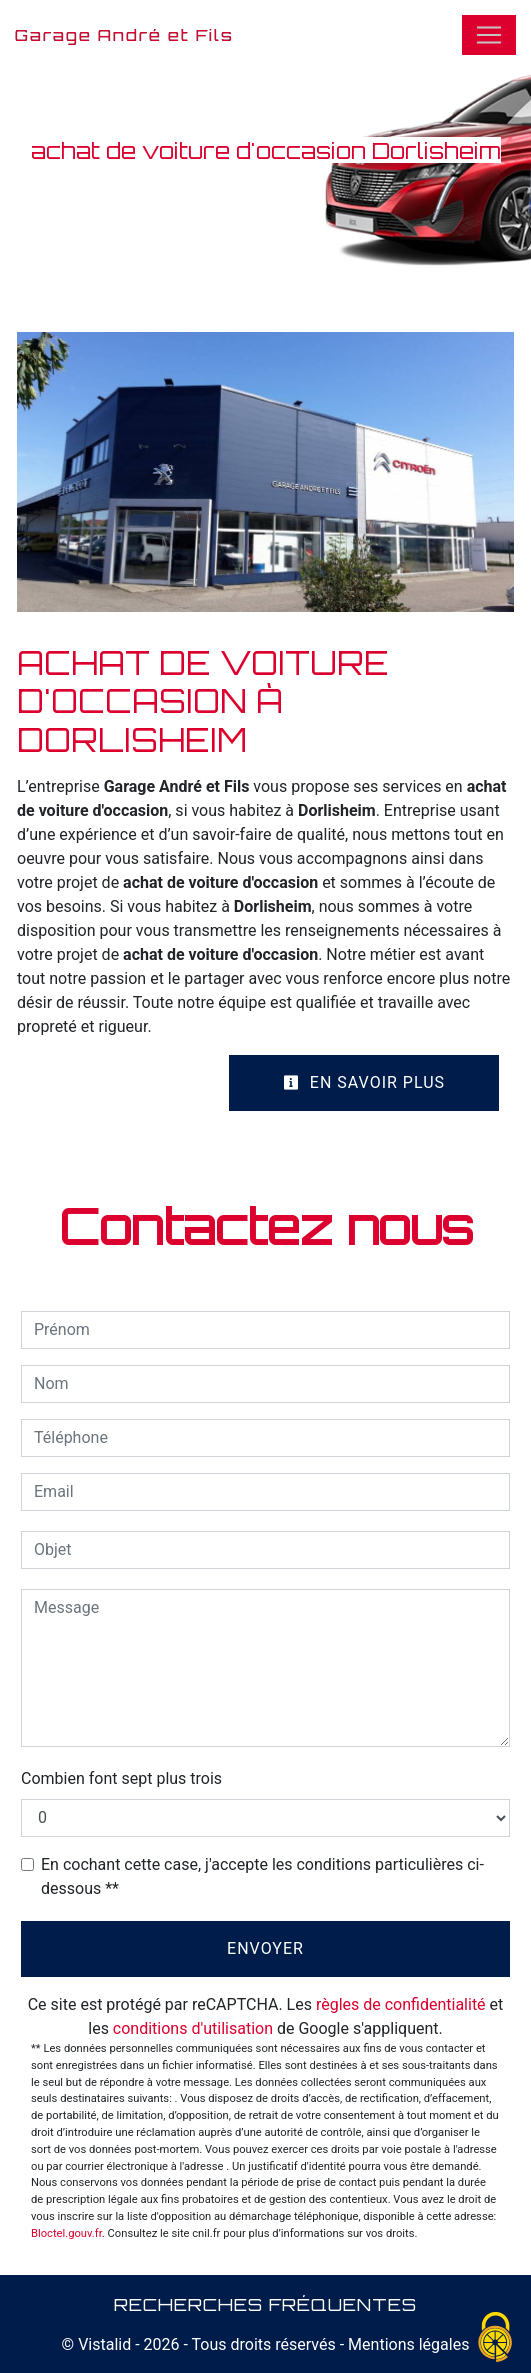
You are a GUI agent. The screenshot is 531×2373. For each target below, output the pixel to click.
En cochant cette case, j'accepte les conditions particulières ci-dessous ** (262, 1876)
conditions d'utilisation (193, 2028)
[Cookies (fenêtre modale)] (496, 2338)
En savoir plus (364, 1082)
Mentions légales (406, 2344)
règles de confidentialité (401, 2004)
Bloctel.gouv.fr (66, 2233)
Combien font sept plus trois (121, 1778)
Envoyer (265, 1948)
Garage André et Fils (124, 35)
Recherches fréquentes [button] (265, 2304)
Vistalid (104, 2344)
